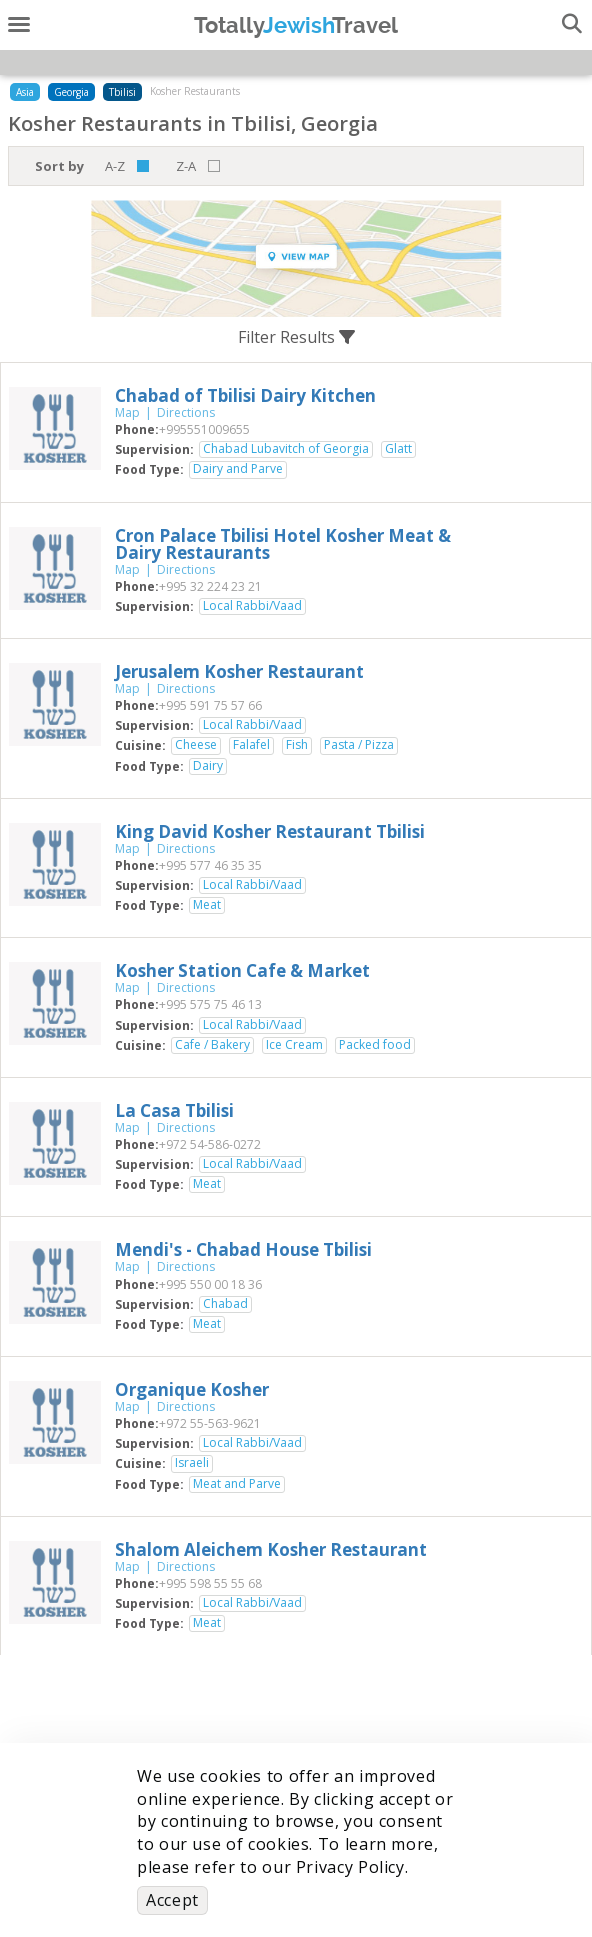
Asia (25, 92)
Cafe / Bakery (212, 1045)
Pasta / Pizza (359, 745)
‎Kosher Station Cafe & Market (242, 970)
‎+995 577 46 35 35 (210, 865)
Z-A (186, 166)
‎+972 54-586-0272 (210, 1144)
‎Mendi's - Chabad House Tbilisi (243, 1249)
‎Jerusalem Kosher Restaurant (239, 671)
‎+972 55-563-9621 (210, 1423)
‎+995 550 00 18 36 (210, 1284)
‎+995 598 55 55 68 (210, 1583)
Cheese (196, 745)
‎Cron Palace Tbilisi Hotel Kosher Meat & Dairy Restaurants (283, 544)
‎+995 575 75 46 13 (210, 1004)
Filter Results (296, 337)
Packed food (375, 1045)
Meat (207, 905)
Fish (297, 745)
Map (127, 412)
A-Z (115, 166)
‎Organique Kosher (192, 1389)
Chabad (225, 1304)
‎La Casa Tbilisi (174, 1110)
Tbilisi (122, 92)
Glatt (398, 449)
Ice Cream (294, 1045)
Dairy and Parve (238, 469)
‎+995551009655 (204, 429)
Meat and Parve (237, 1484)
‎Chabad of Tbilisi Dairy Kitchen (245, 395)
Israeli (192, 1463)
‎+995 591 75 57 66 (210, 705)
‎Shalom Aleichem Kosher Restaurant (271, 1549)
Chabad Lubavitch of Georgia (286, 449)
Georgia (71, 92)
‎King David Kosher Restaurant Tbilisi (270, 831)
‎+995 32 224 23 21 (210, 586)
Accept (172, 1900)
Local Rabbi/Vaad (252, 606)
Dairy (208, 766)
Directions (186, 412)
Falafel (251, 745)
